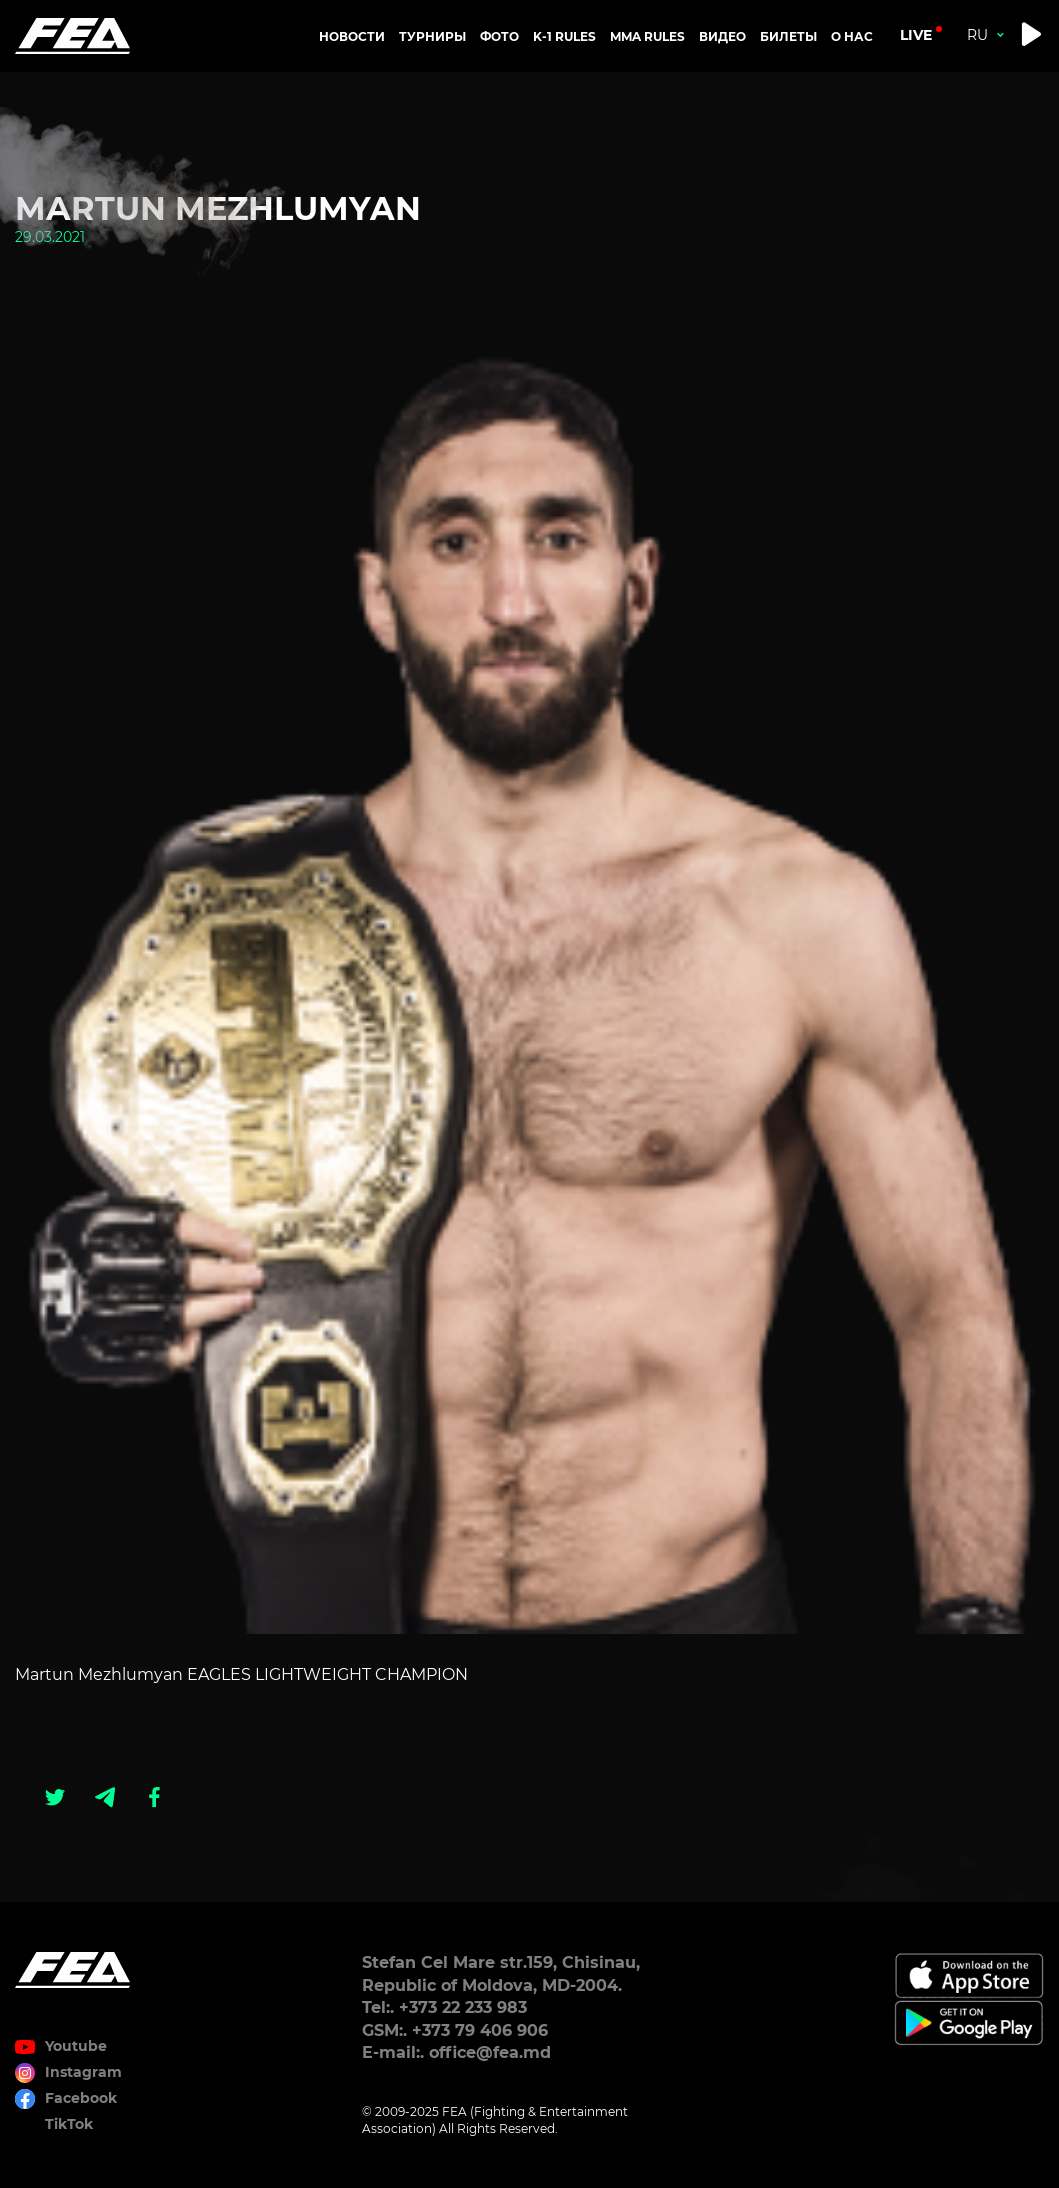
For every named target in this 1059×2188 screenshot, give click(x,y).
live (916, 35)
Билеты (788, 36)
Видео (722, 36)
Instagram (83, 2072)
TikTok (69, 2124)
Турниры (432, 36)
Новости (352, 36)
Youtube (76, 2046)
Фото (499, 36)
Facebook (81, 2098)
